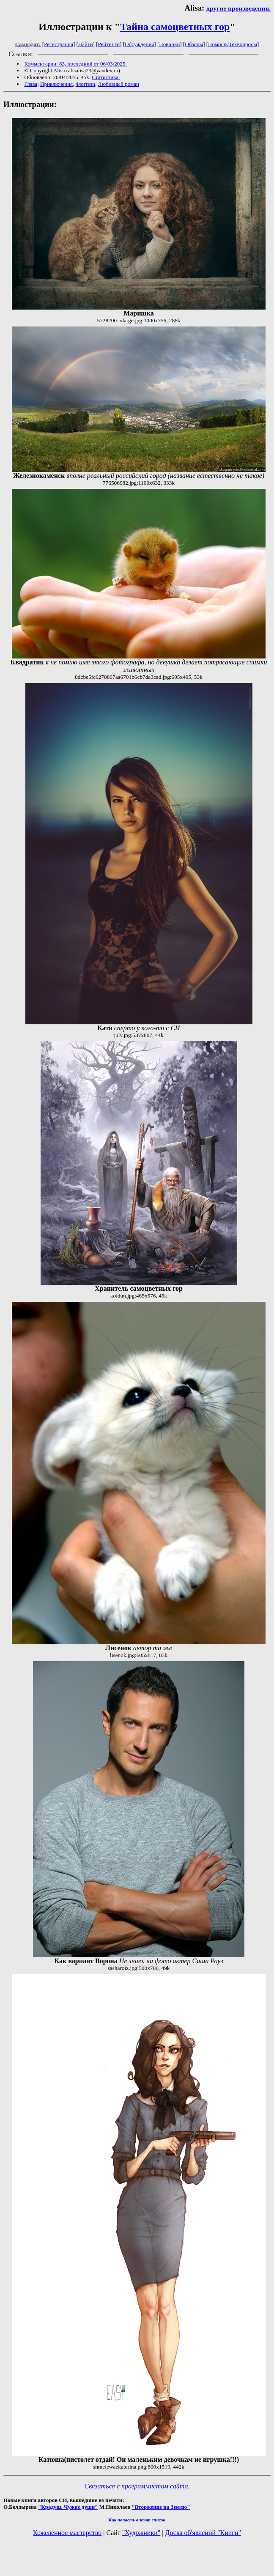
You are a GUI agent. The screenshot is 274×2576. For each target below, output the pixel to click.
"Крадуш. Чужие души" (68, 2507)
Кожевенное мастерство (67, 2532)
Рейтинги (109, 44)
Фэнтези (86, 84)
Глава (31, 84)
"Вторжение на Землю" (161, 2507)
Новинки (169, 44)
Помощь (217, 44)
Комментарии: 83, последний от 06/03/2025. (76, 63)
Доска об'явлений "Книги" (203, 2532)
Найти (85, 44)
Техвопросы (243, 44)
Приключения (56, 84)
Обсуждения (139, 44)
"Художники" (141, 2532)
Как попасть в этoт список (137, 2519)
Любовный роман (118, 84)
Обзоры (194, 44)
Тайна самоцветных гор (175, 26)
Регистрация (58, 44)
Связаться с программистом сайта (136, 2486)
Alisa (59, 70)
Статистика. (106, 77)
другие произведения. (238, 8)
